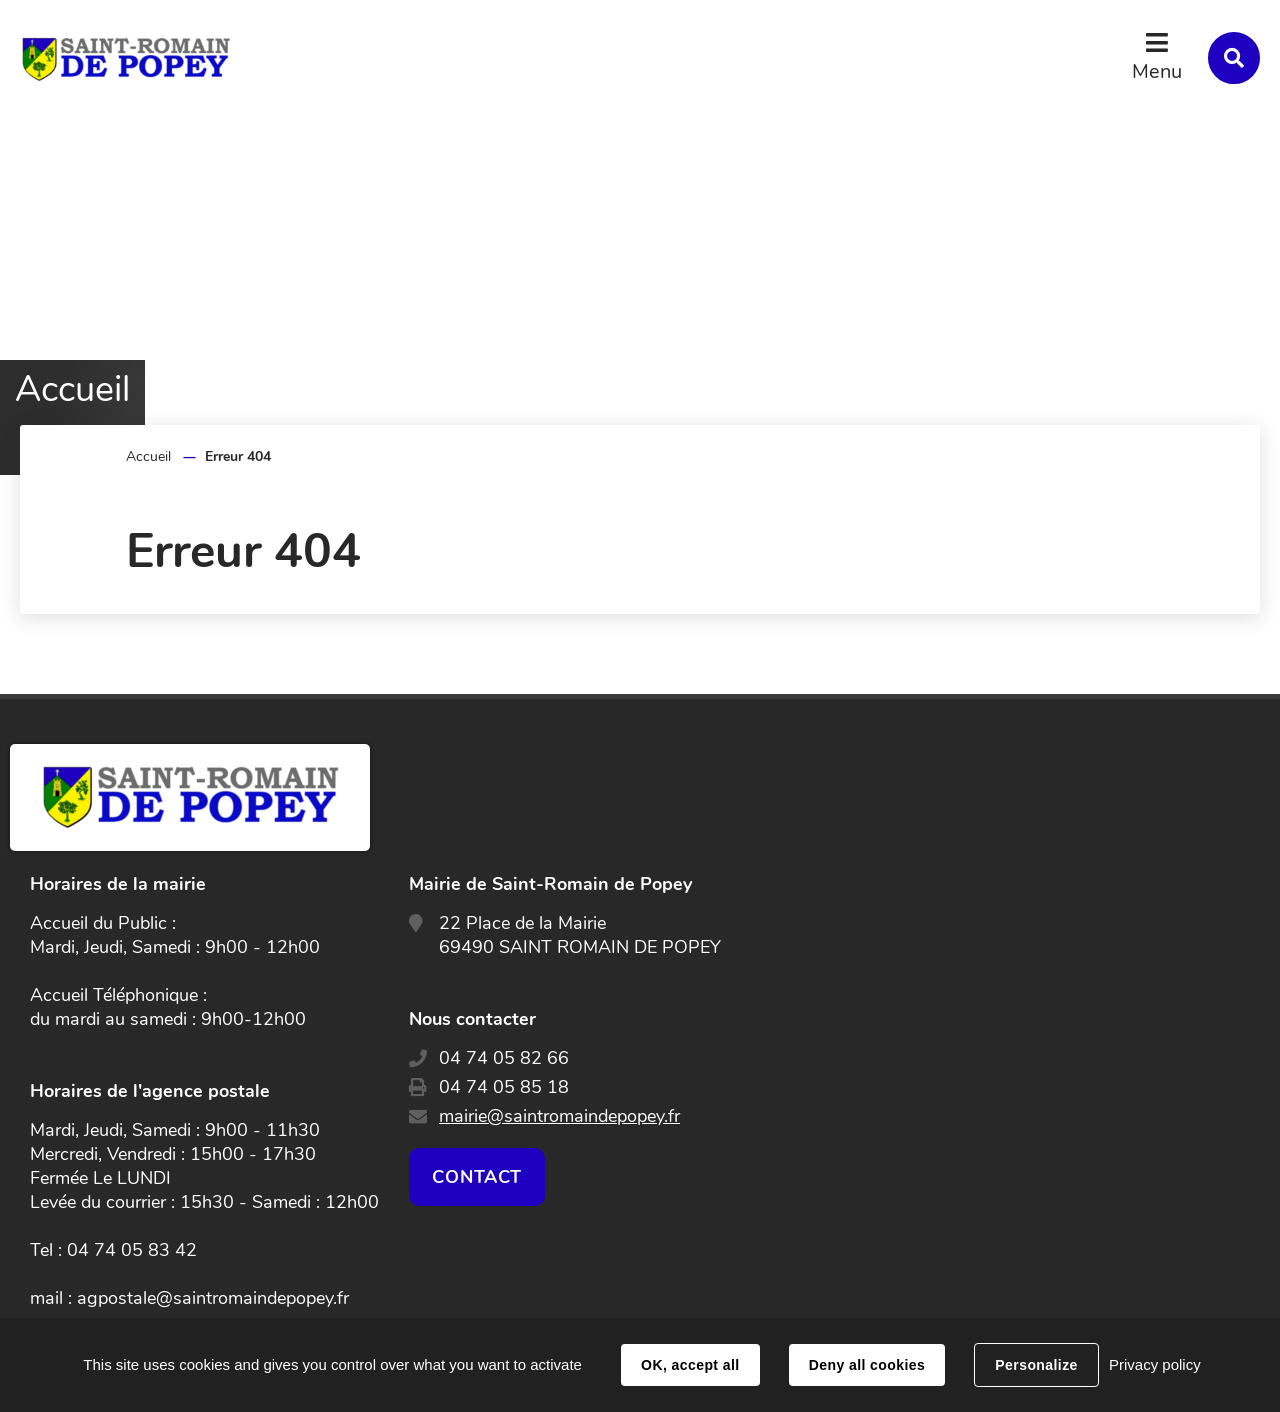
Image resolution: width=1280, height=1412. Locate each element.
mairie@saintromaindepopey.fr (559, 1116)
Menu (1157, 71)
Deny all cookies (867, 1365)
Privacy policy (1155, 1364)
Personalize (1036, 1365)
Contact (477, 1177)
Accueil (148, 456)
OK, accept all (690, 1365)
